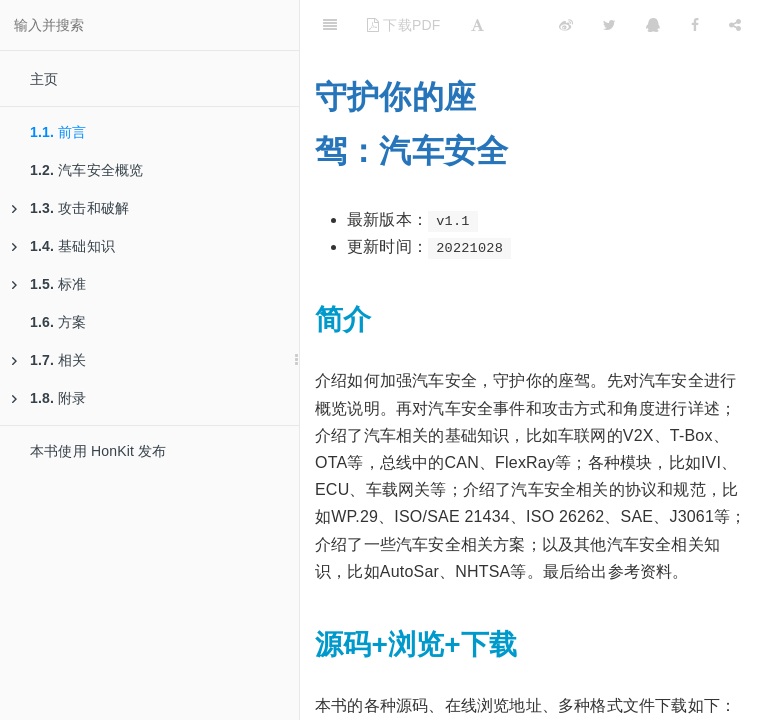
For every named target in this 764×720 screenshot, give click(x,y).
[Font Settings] (477, 25)
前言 (58, 132)
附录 (49, 398)
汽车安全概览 (86, 170)
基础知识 (63, 246)
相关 (49, 360)
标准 (49, 284)
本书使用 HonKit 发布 (98, 451)
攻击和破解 (70, 208)
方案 (58, 322)
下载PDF (403, 25)
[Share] (735, 25)
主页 (44, 79)
